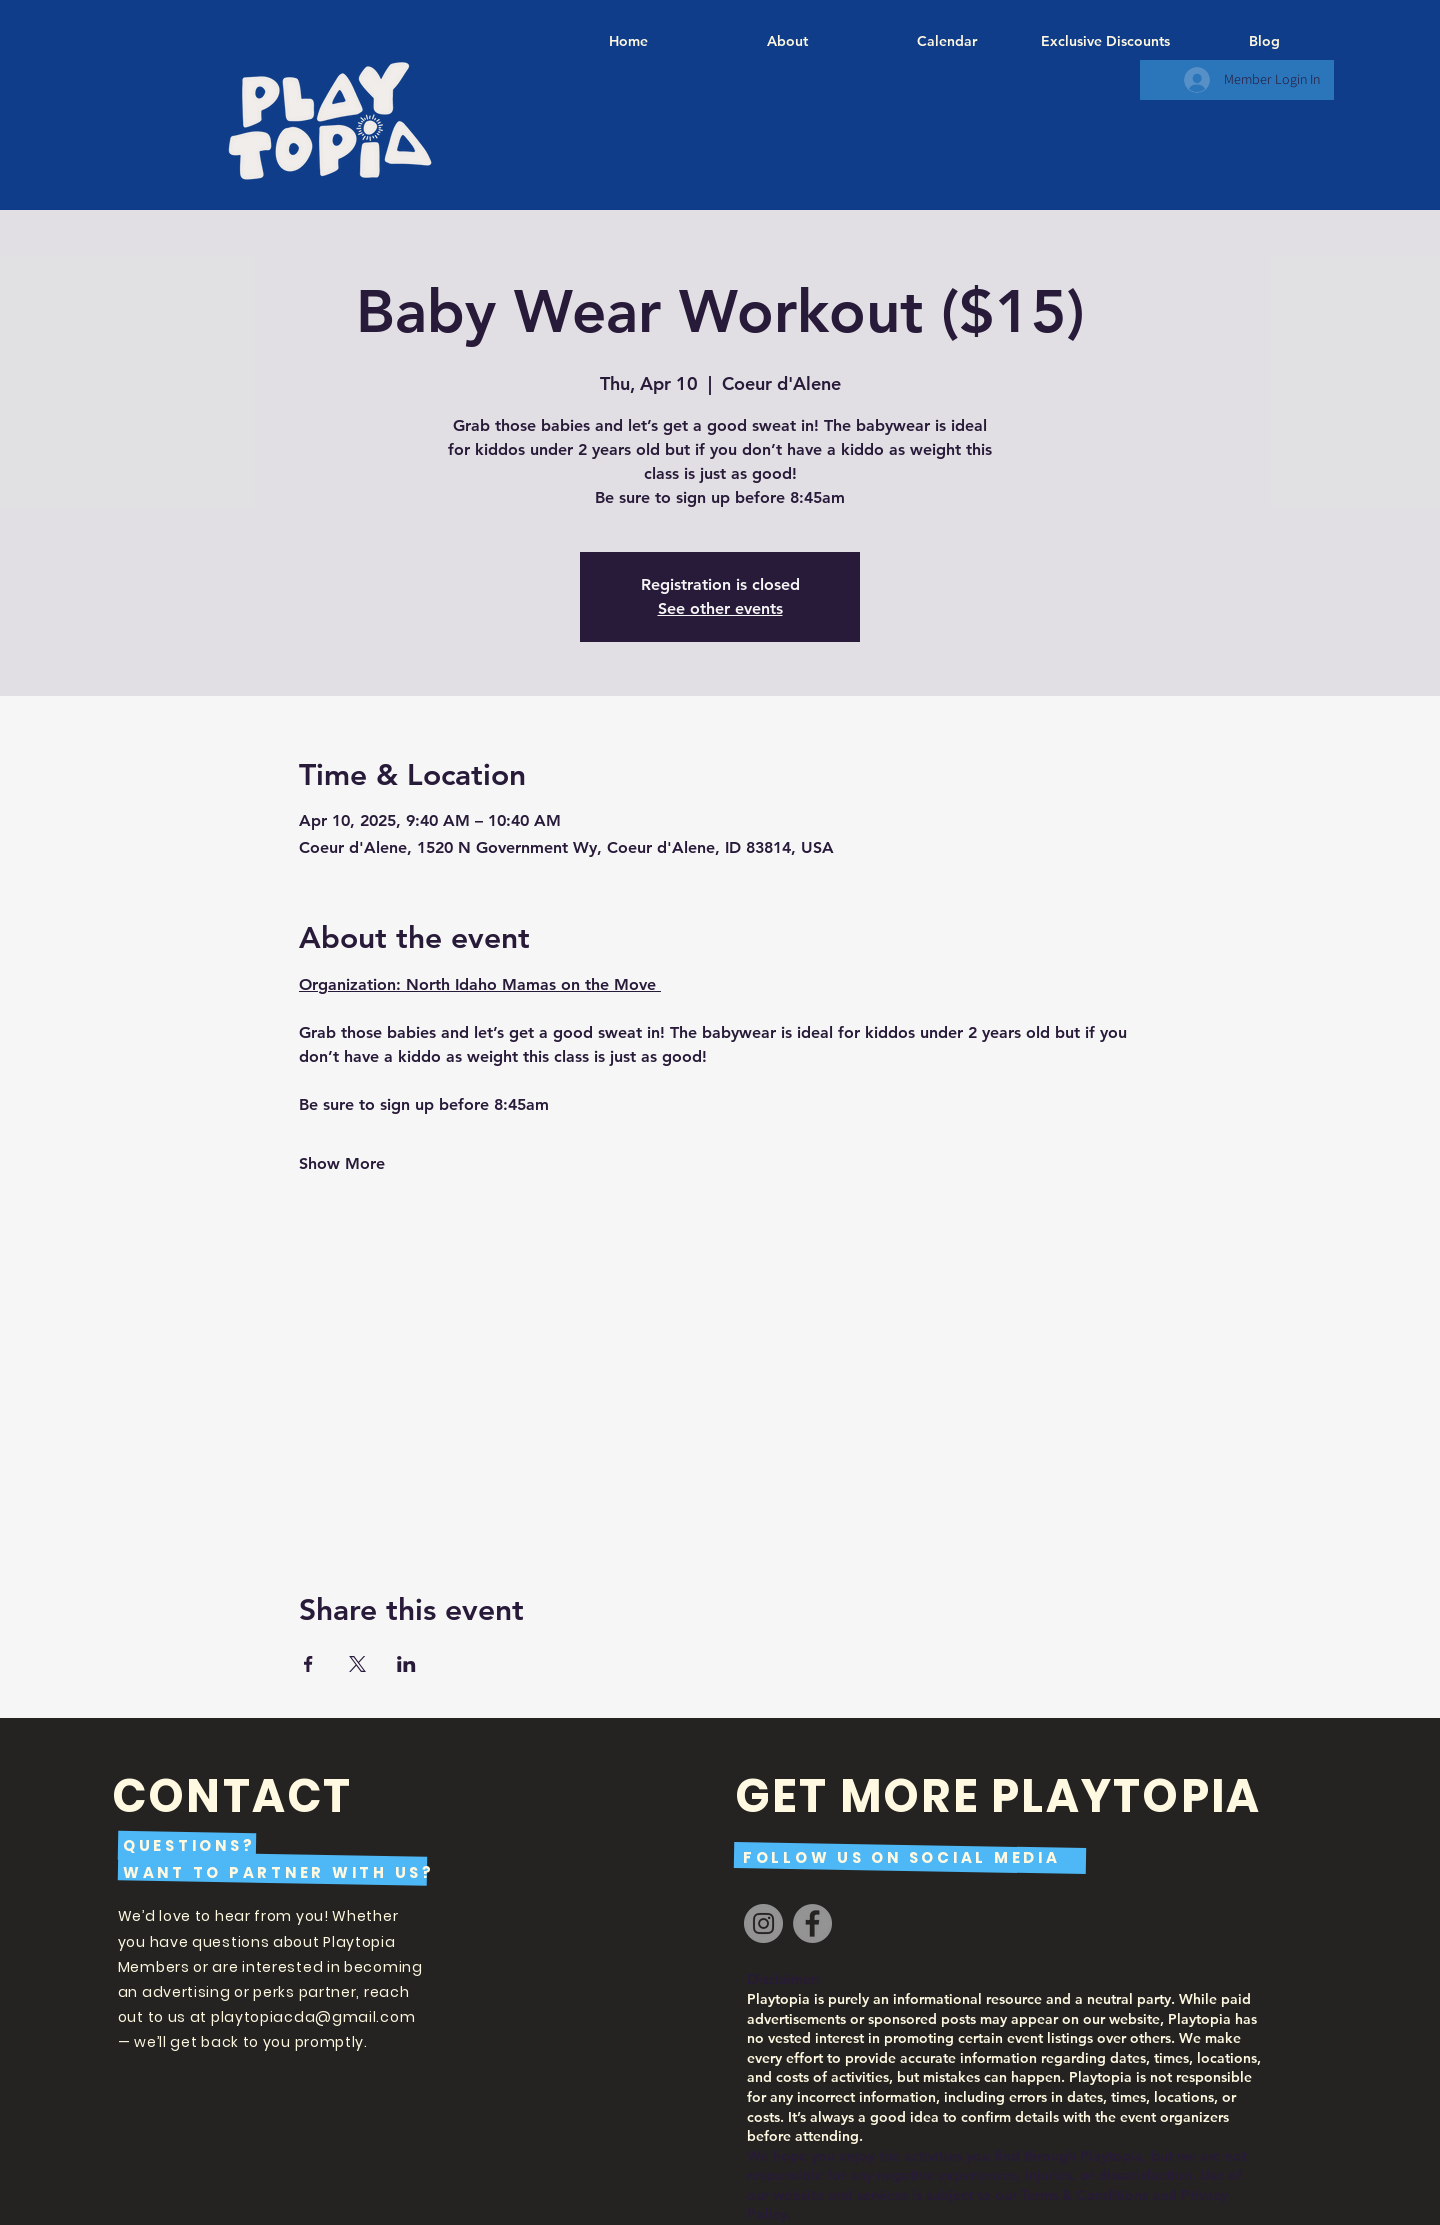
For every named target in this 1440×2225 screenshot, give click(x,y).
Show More (342, 1163)
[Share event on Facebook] (308, 1664)
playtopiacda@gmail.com (313, 2017)
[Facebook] (812, 1923)
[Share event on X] (357, 1664)
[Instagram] (763, 1923)
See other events (720, 608)
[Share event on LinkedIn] (406, 1664)
